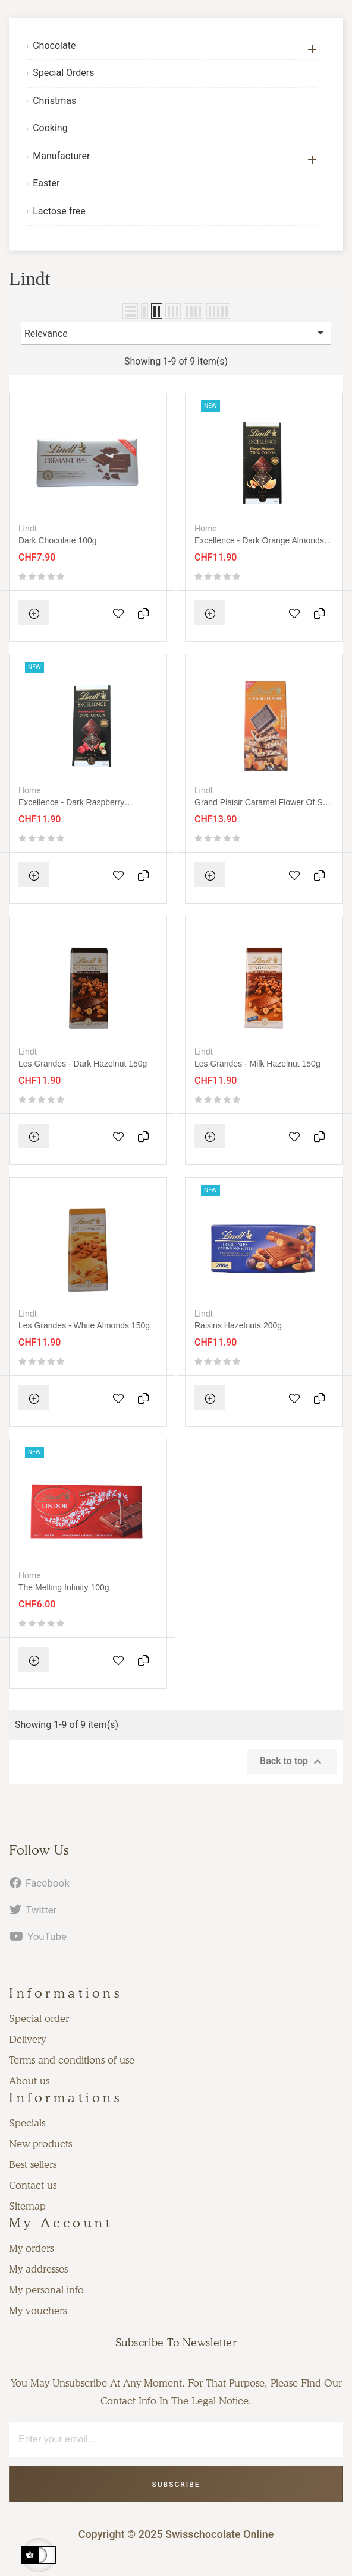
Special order (39, 2018)
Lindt (27, 528)
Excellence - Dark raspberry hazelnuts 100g (71, 803)
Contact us (32, 2185)
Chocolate (54, 45)
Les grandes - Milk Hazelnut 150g (257, 1063)
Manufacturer (61, 156)
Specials (27, 2123)
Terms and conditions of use (71, 2060)
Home (205, 528)
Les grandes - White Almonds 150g (84, 1325)
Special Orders (63, 72)
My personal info (46, 2290)
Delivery (27, 2039)
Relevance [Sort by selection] (176, 332)
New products (40, 2144)
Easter (46, 183)
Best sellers (32, 2164)
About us (29, 2081)
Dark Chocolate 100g (57, 540)
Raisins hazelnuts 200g (238, 1325)
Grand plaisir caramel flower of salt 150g (262, 803)
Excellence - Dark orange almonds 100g (259, 541)
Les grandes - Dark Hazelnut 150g (82, 1063)
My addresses (38, 2269)
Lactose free (59, 211)
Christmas (54, 100)
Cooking (50, 128)
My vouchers (38, 2310)
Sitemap (27, 2206)
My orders (31, 2248)
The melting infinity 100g (63, 1587)
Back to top (292, 1762)
